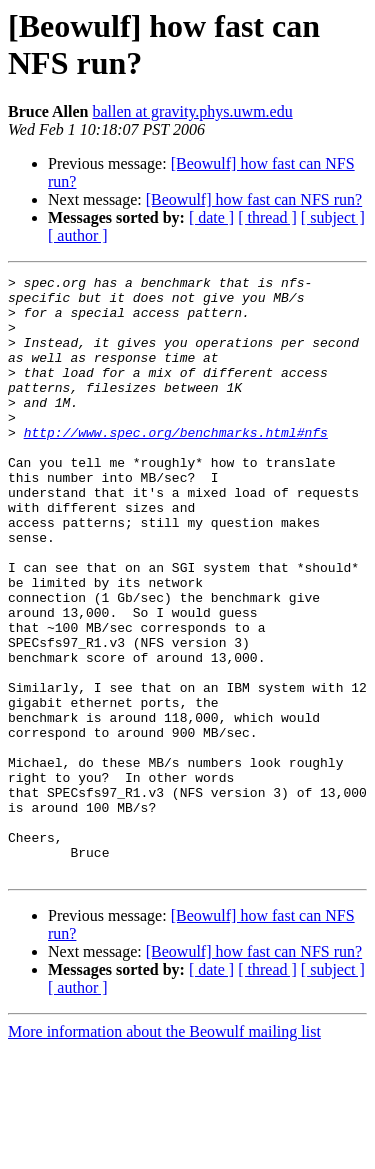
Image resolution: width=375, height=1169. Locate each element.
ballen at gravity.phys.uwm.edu (192, 111)
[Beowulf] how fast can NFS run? (254, 199)
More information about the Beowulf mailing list (164, 1151)
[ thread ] (267, 217)
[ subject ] (333, 217)
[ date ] (211, 217)
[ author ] (78, 235)
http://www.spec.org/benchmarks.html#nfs (176, 465)
